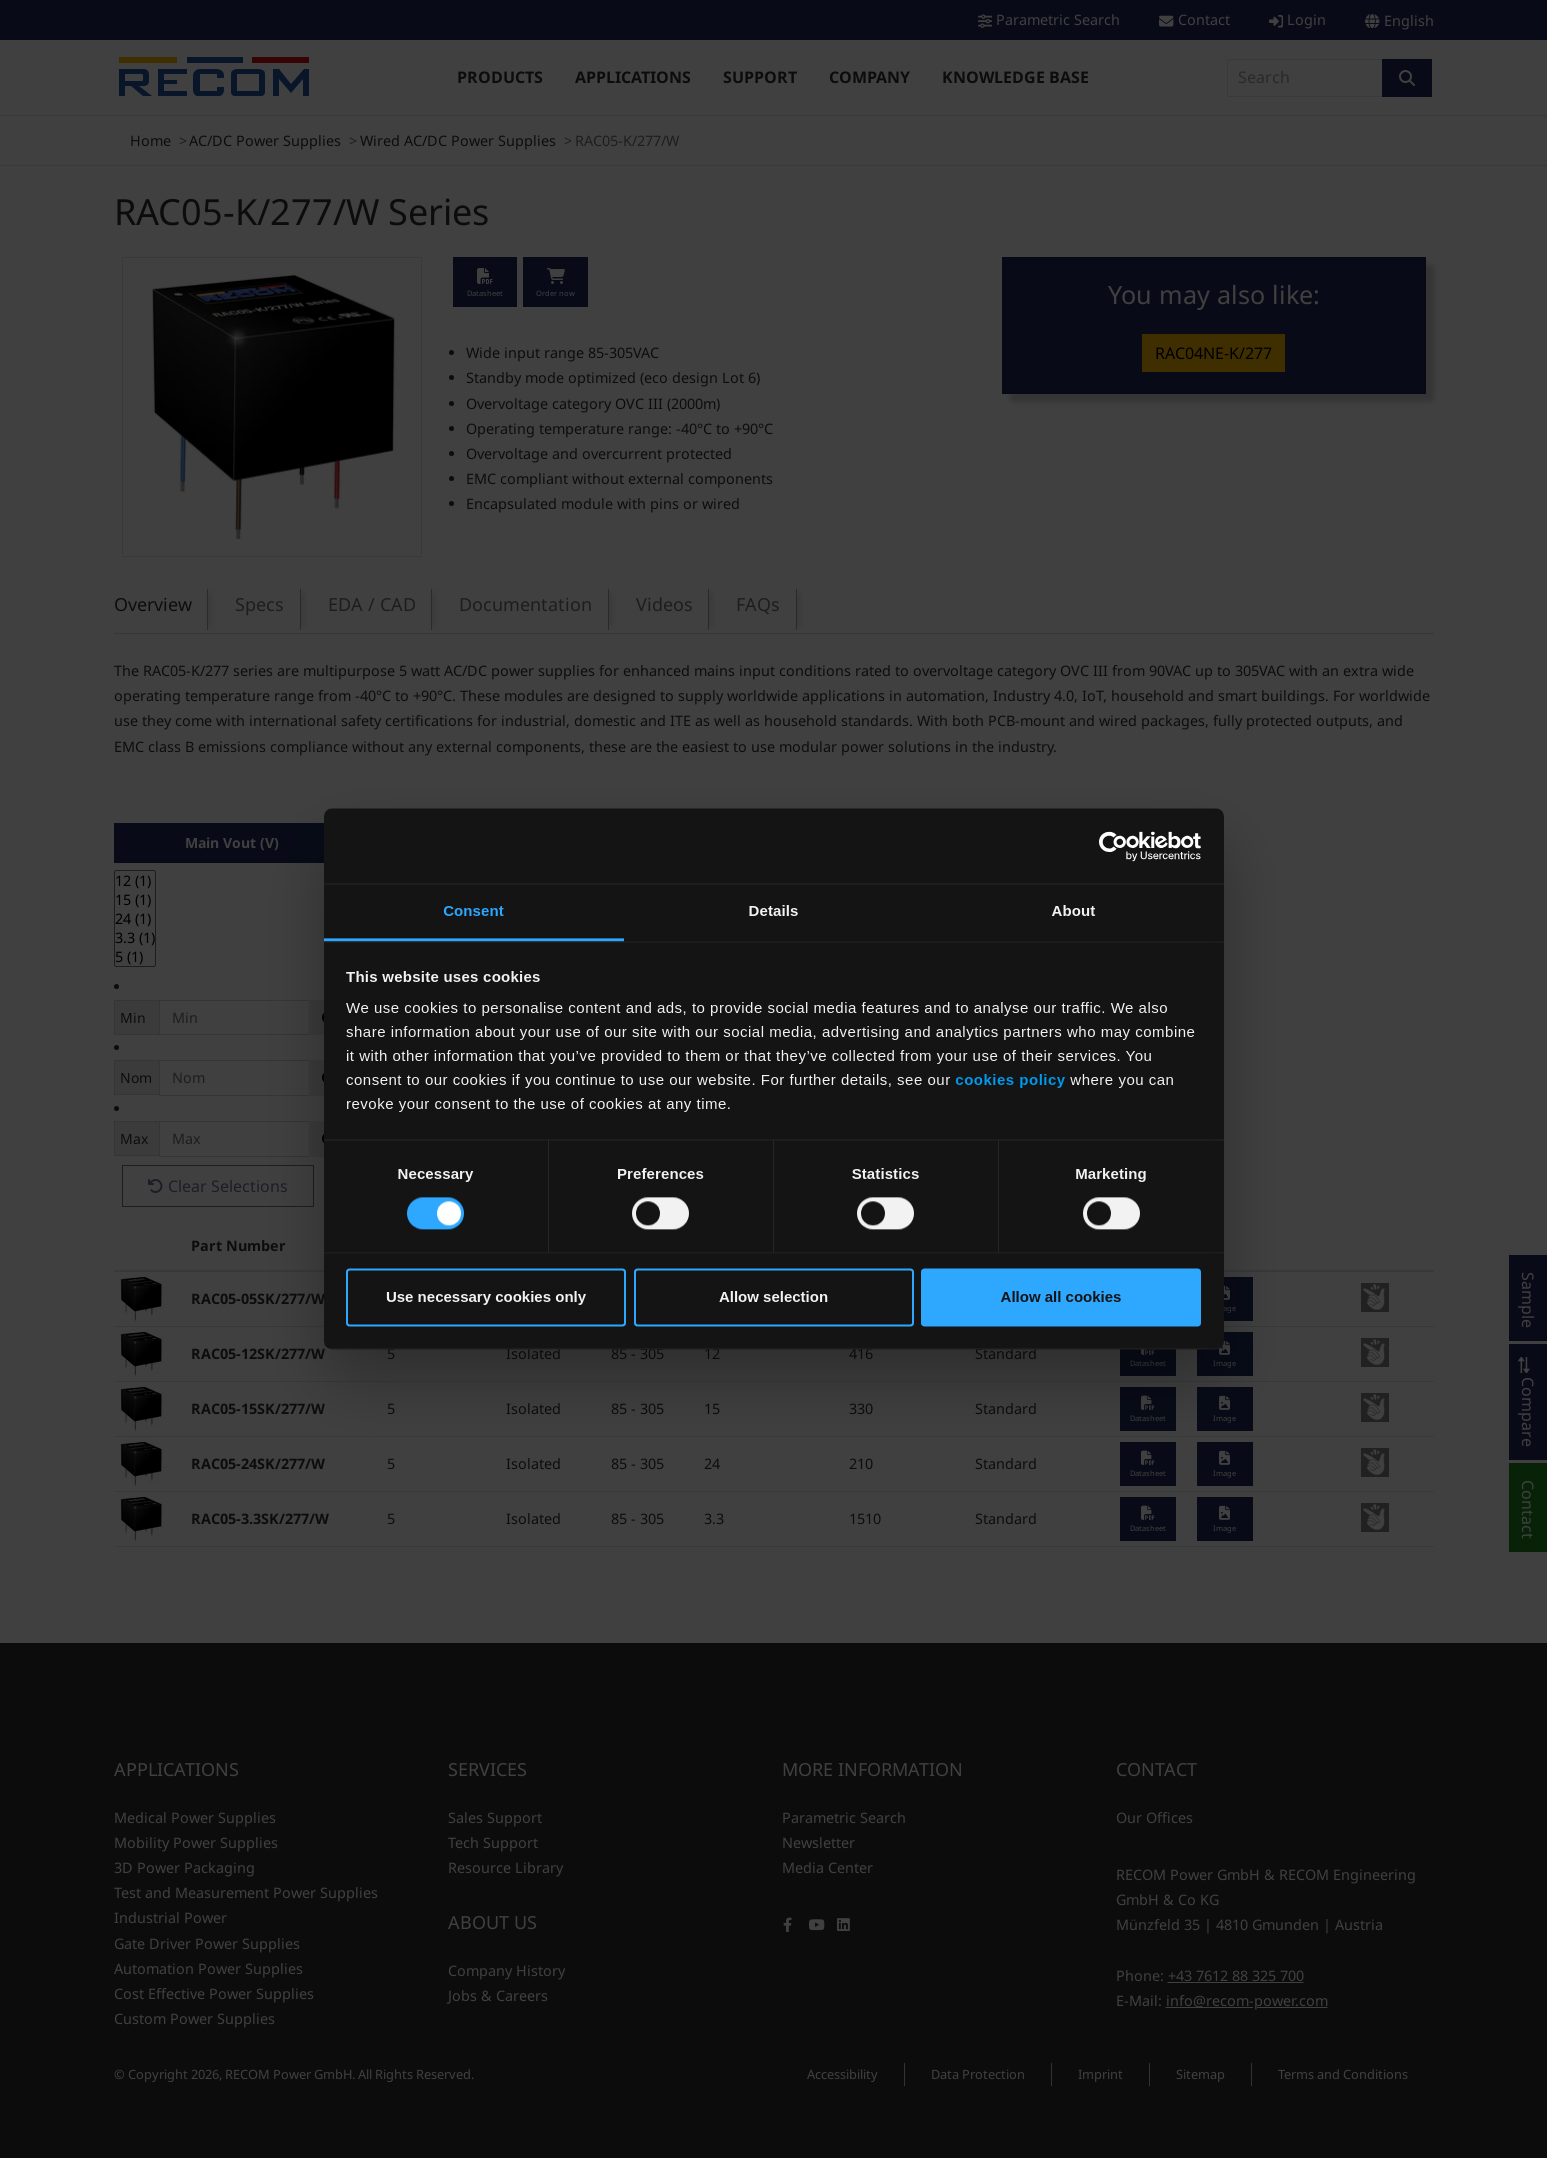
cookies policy (1010, 1079)
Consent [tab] (473, 910)
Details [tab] (774, 910)
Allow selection (773, 1296)
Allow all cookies (1061, 1296)
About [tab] (1074, 910)
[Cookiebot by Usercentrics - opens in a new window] (1113, 846)
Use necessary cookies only (486, 1296)
